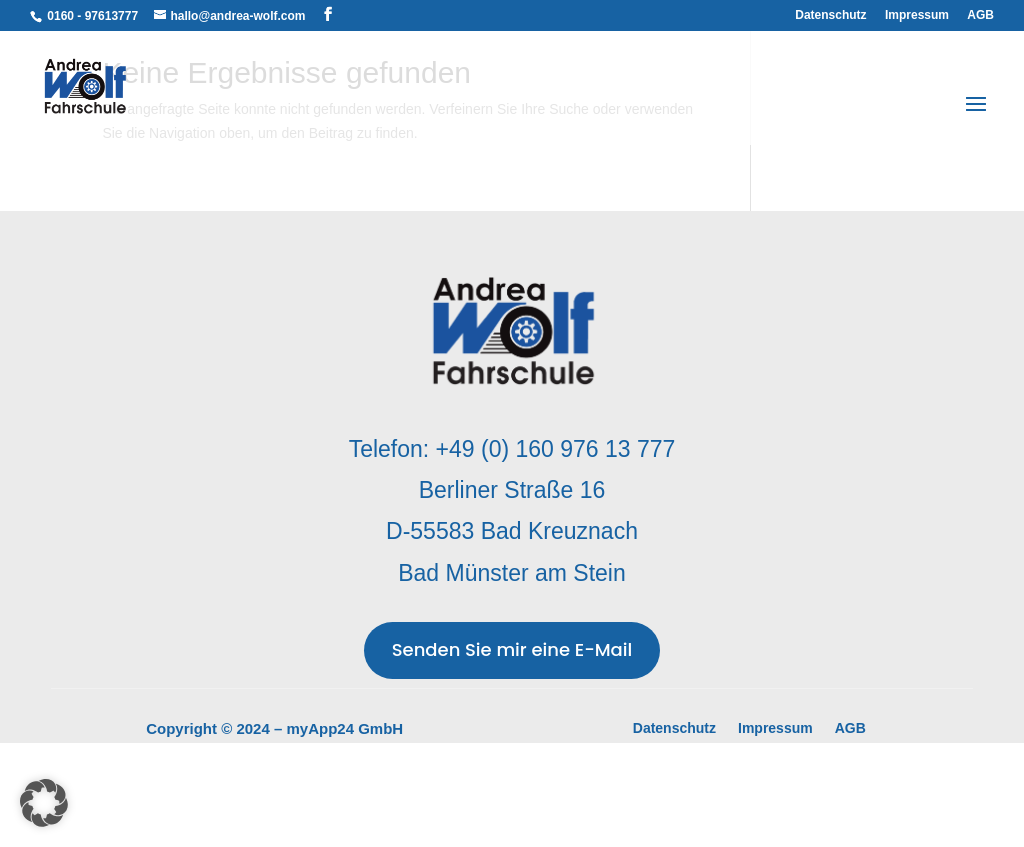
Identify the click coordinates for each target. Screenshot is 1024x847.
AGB (980, 15)
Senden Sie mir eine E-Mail (512, 649)
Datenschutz (830, 15)
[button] (44, 803)
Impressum (917, 15)
